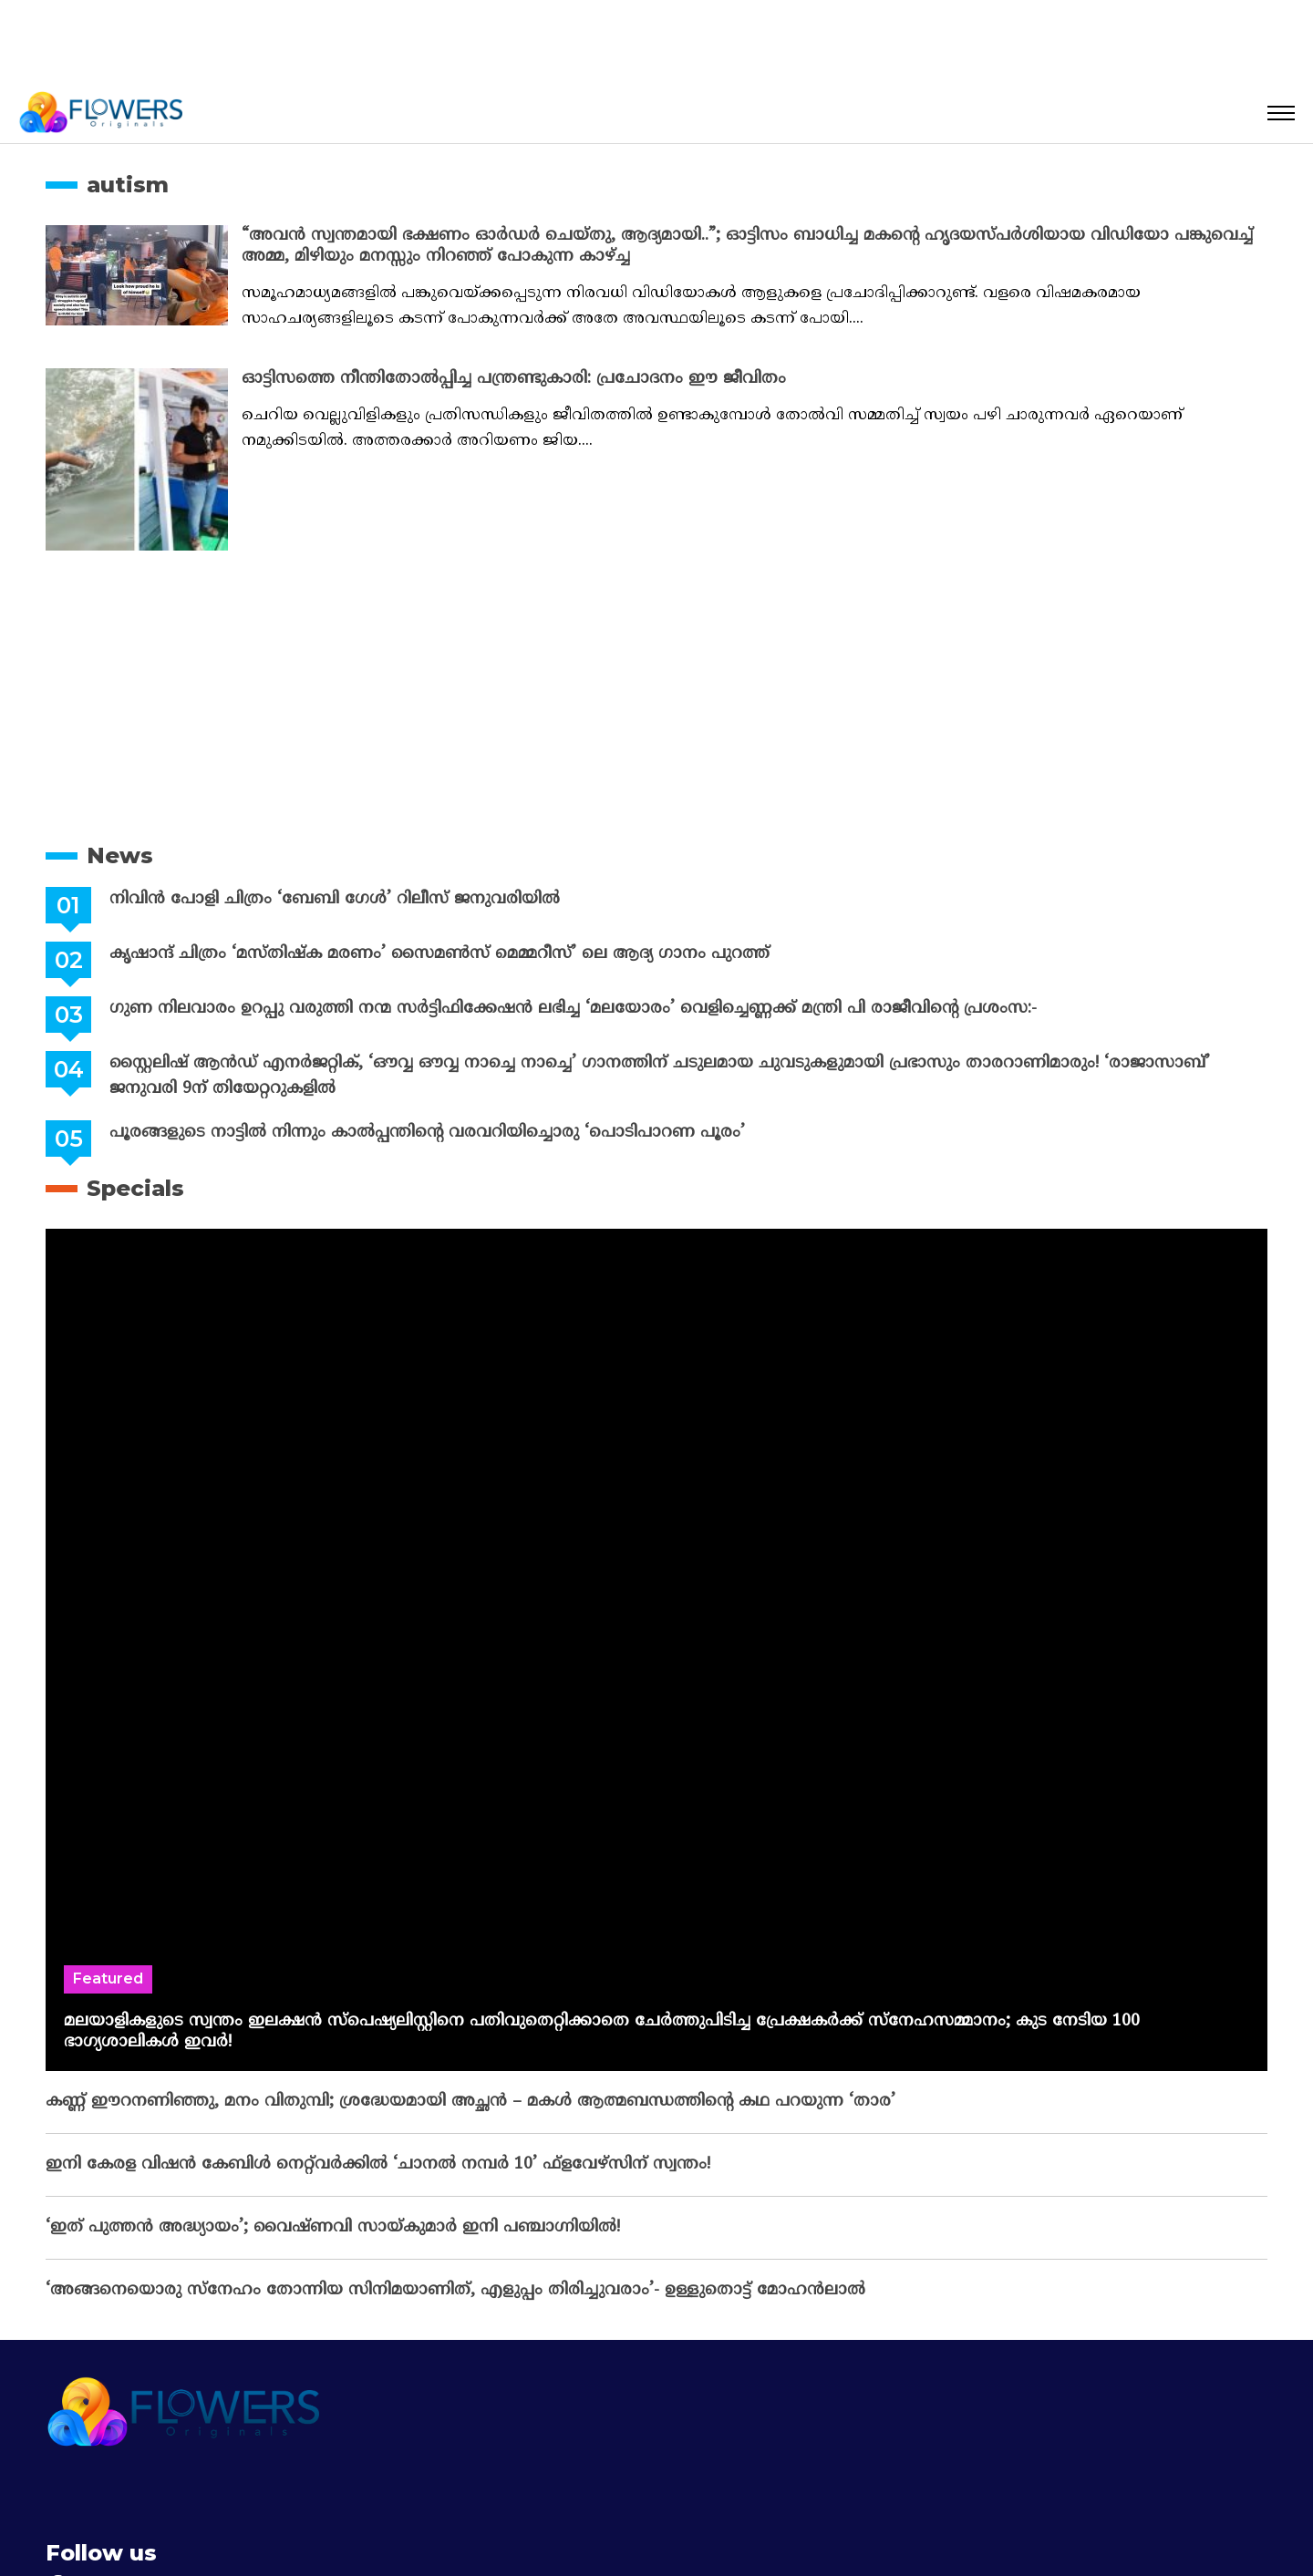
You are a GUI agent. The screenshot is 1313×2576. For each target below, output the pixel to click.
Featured (108, 1978)
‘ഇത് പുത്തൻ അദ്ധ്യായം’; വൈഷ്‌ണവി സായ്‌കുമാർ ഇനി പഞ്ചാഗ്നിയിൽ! (333, 2227)
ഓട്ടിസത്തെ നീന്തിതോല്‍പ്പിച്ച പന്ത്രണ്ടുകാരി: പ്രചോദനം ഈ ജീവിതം (514, 378)
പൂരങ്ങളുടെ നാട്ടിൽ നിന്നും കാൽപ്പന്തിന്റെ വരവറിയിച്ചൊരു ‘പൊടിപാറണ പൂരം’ (423, 1132)
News (120, 855)
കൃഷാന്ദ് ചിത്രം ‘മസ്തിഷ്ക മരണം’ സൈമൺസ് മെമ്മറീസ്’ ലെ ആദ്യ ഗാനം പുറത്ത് (436, 953)
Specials (135, 1188)
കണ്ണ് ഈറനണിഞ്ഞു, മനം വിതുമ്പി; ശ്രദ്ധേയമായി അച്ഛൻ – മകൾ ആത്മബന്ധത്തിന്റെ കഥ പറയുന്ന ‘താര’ (470, 2101)
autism (128, 184)
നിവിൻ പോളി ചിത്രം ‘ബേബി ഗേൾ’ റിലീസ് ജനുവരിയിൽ (331, 899)
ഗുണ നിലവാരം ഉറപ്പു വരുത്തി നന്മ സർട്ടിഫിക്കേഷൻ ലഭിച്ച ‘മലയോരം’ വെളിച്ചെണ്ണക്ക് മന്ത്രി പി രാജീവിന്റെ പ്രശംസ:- (569, 1008)
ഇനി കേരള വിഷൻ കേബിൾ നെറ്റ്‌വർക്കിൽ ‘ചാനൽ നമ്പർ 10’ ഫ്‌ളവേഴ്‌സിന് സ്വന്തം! (378, 2164)
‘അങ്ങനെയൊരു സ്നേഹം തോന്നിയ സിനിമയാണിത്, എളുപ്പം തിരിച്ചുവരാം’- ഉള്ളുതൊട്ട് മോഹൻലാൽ (455, 2290)
